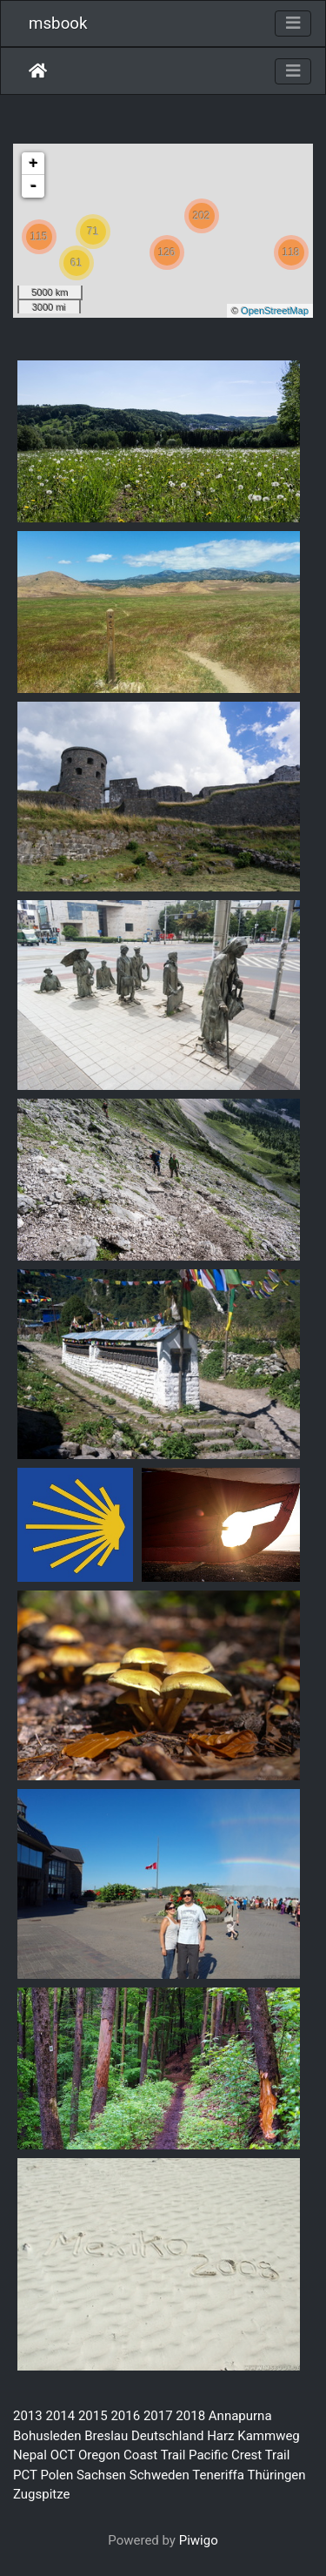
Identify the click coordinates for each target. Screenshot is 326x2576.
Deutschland (167, 2436)
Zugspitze (41, 2494)
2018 (190, 2416)
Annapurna (240, 2416)
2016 (125, 2416)
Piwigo (198, 2540)
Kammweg (268, 2436)
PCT (25, 2475)
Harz (220, 2436)
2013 (28, 2416)
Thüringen (276, 2475)
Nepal (30, 2455)
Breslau (106, 2436)
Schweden (160, 2475)
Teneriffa (218, 2475)
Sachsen (101, 2475)
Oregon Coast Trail (131, 2455)
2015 (93, 2416)
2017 (158, 2416)
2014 (60, 2416)
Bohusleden (47, 2436)
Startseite (38, 70)
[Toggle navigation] (293, 23)
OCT (63, 2455)
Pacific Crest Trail (239, 2455)
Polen (56, 2475)
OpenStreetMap (275, 311)
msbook (58, 23)
